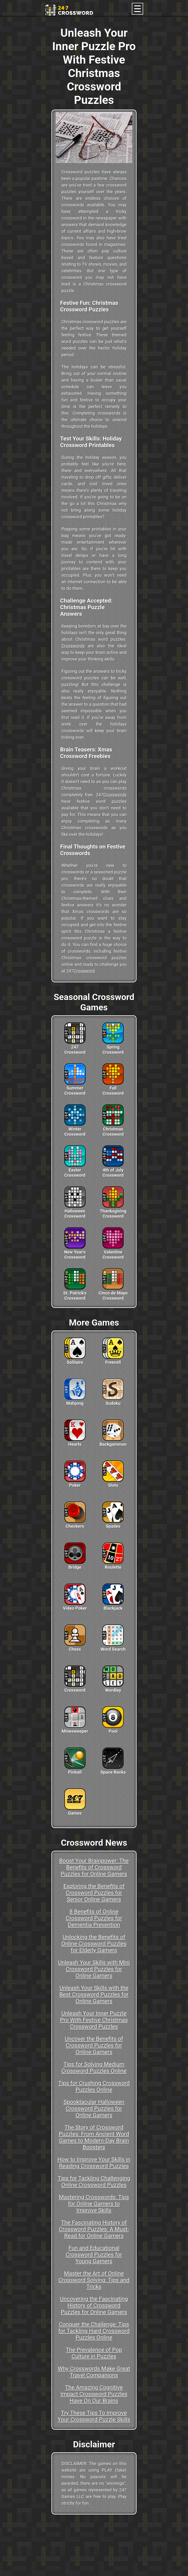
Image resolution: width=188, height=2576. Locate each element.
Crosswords (73, 646)
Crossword (84, 971)
